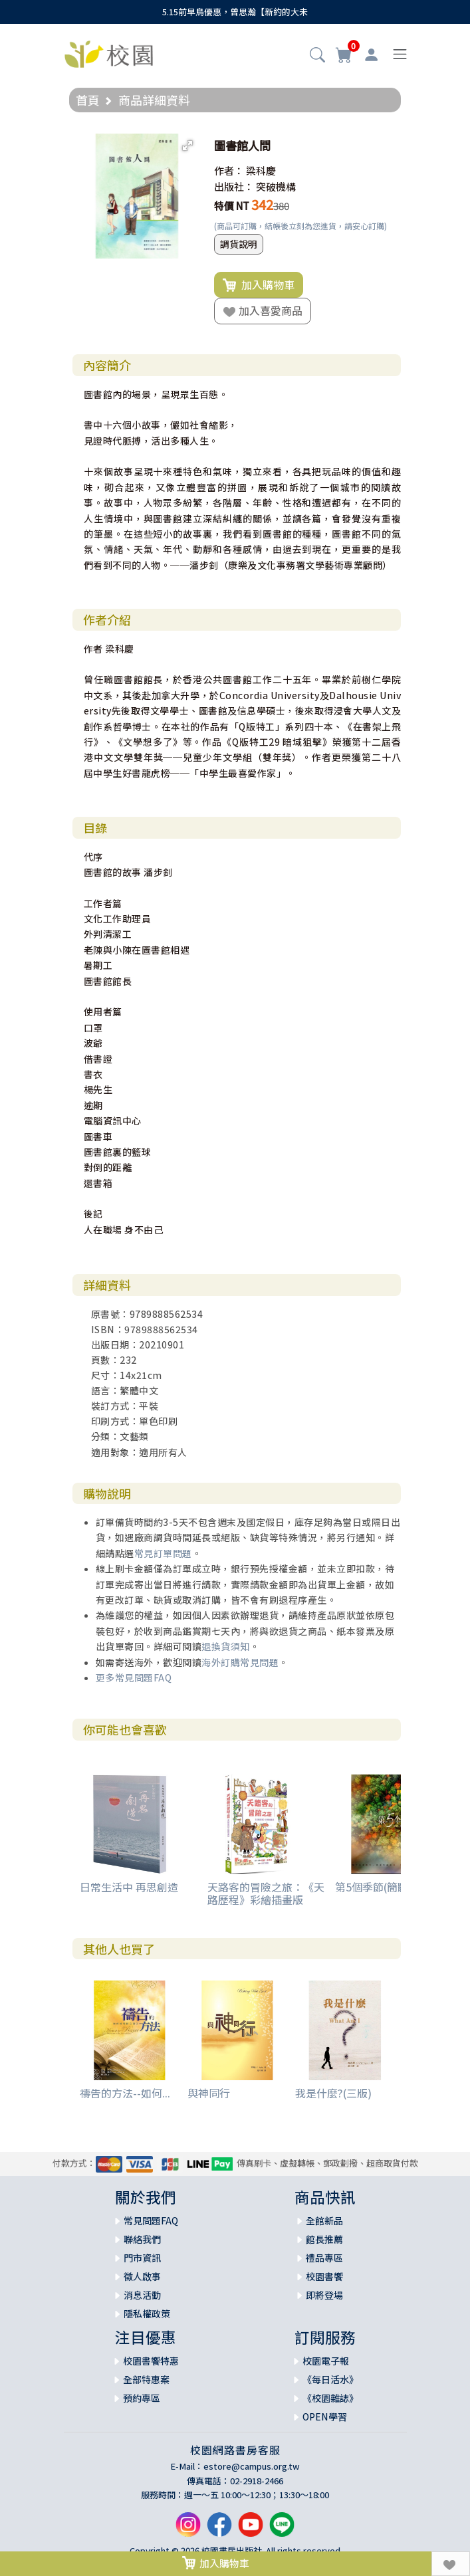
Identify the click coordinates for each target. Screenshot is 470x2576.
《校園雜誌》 (330, 2398)
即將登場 (324, 2295)
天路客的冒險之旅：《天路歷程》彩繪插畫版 (265, 1893)
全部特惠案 (146, 2379)
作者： (229, 170)
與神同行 (208, 2093)
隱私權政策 (147, 2313)
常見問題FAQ (151, 2220)
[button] (317, 56)
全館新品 (324, 2220)
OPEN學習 (324, 2416)
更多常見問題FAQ (134, 1677)
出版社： (234, 186)
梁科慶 (261, 170)
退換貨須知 (225, 1646)
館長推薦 (324, 2239)
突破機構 (276, 186)
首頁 (88, 99)
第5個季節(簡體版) (379, 1887)
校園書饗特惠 (151, 2360)
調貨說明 (238, 244)
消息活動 (142, 2295)
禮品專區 (324, 2257)
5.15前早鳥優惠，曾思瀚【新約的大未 (235, 11)
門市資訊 (142, 2257)
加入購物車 (258, 285)
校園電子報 (325, 2360)
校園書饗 (324, 2276)
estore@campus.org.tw (251, 2466)
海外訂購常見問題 (240, 1662)
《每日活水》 (330, 2379)
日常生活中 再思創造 (129, 1887)
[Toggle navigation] (400, 54)
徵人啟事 (142, 2276)
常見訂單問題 (163, 1553)
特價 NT (231, 206)
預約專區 (141, 2398)
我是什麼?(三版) (333, 2093)
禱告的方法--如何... (125, 2093)
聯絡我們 (142, 2239)
